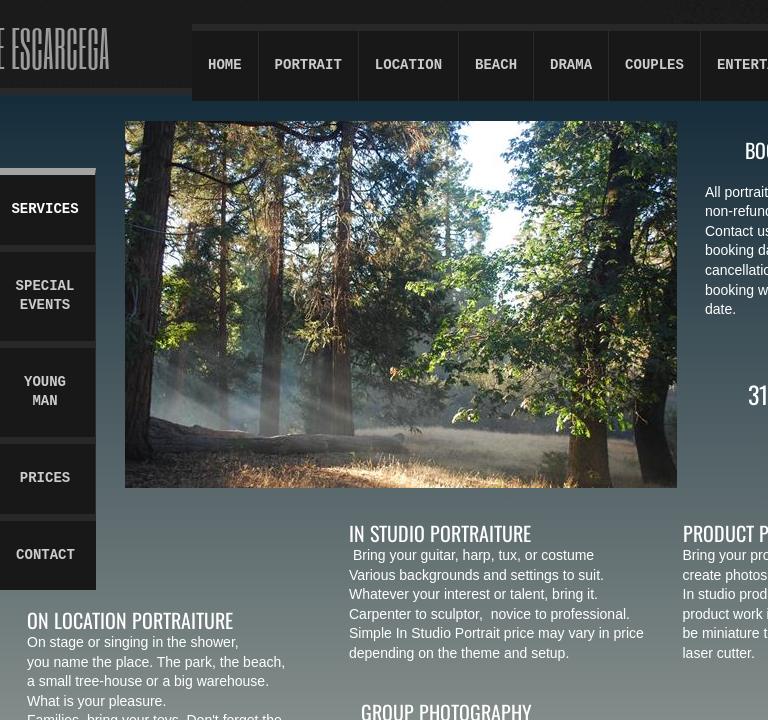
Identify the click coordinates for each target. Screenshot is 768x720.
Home (225, 65)
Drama (571, 65)
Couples (654, 65)
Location (408, 65)
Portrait (308, 65)
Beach (496, 65)
